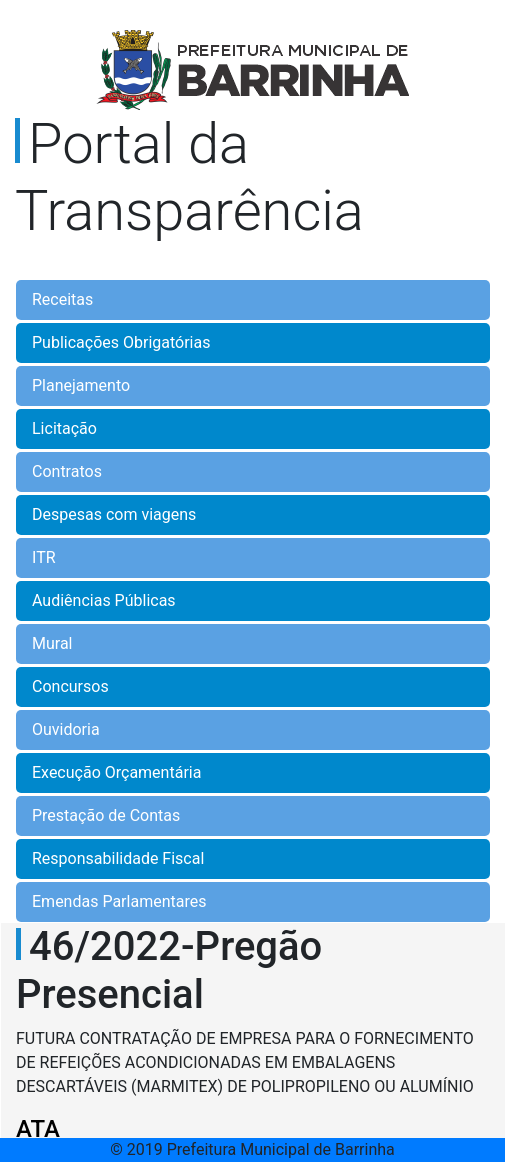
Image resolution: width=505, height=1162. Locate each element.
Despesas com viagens (114, 514)
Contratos (67, 471)
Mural (52, 643)
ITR (44, 557)
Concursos (70, 686)
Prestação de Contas (106, 815)
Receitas (62, 299)
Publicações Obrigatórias (121, 342)
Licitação (64, 428)
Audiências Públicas (104, 600)
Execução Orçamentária (116, 772)
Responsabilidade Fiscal (118, 858)
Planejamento (81, 385)
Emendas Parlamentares (119, 901)
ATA (38, 1129)
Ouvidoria (66, 729)
